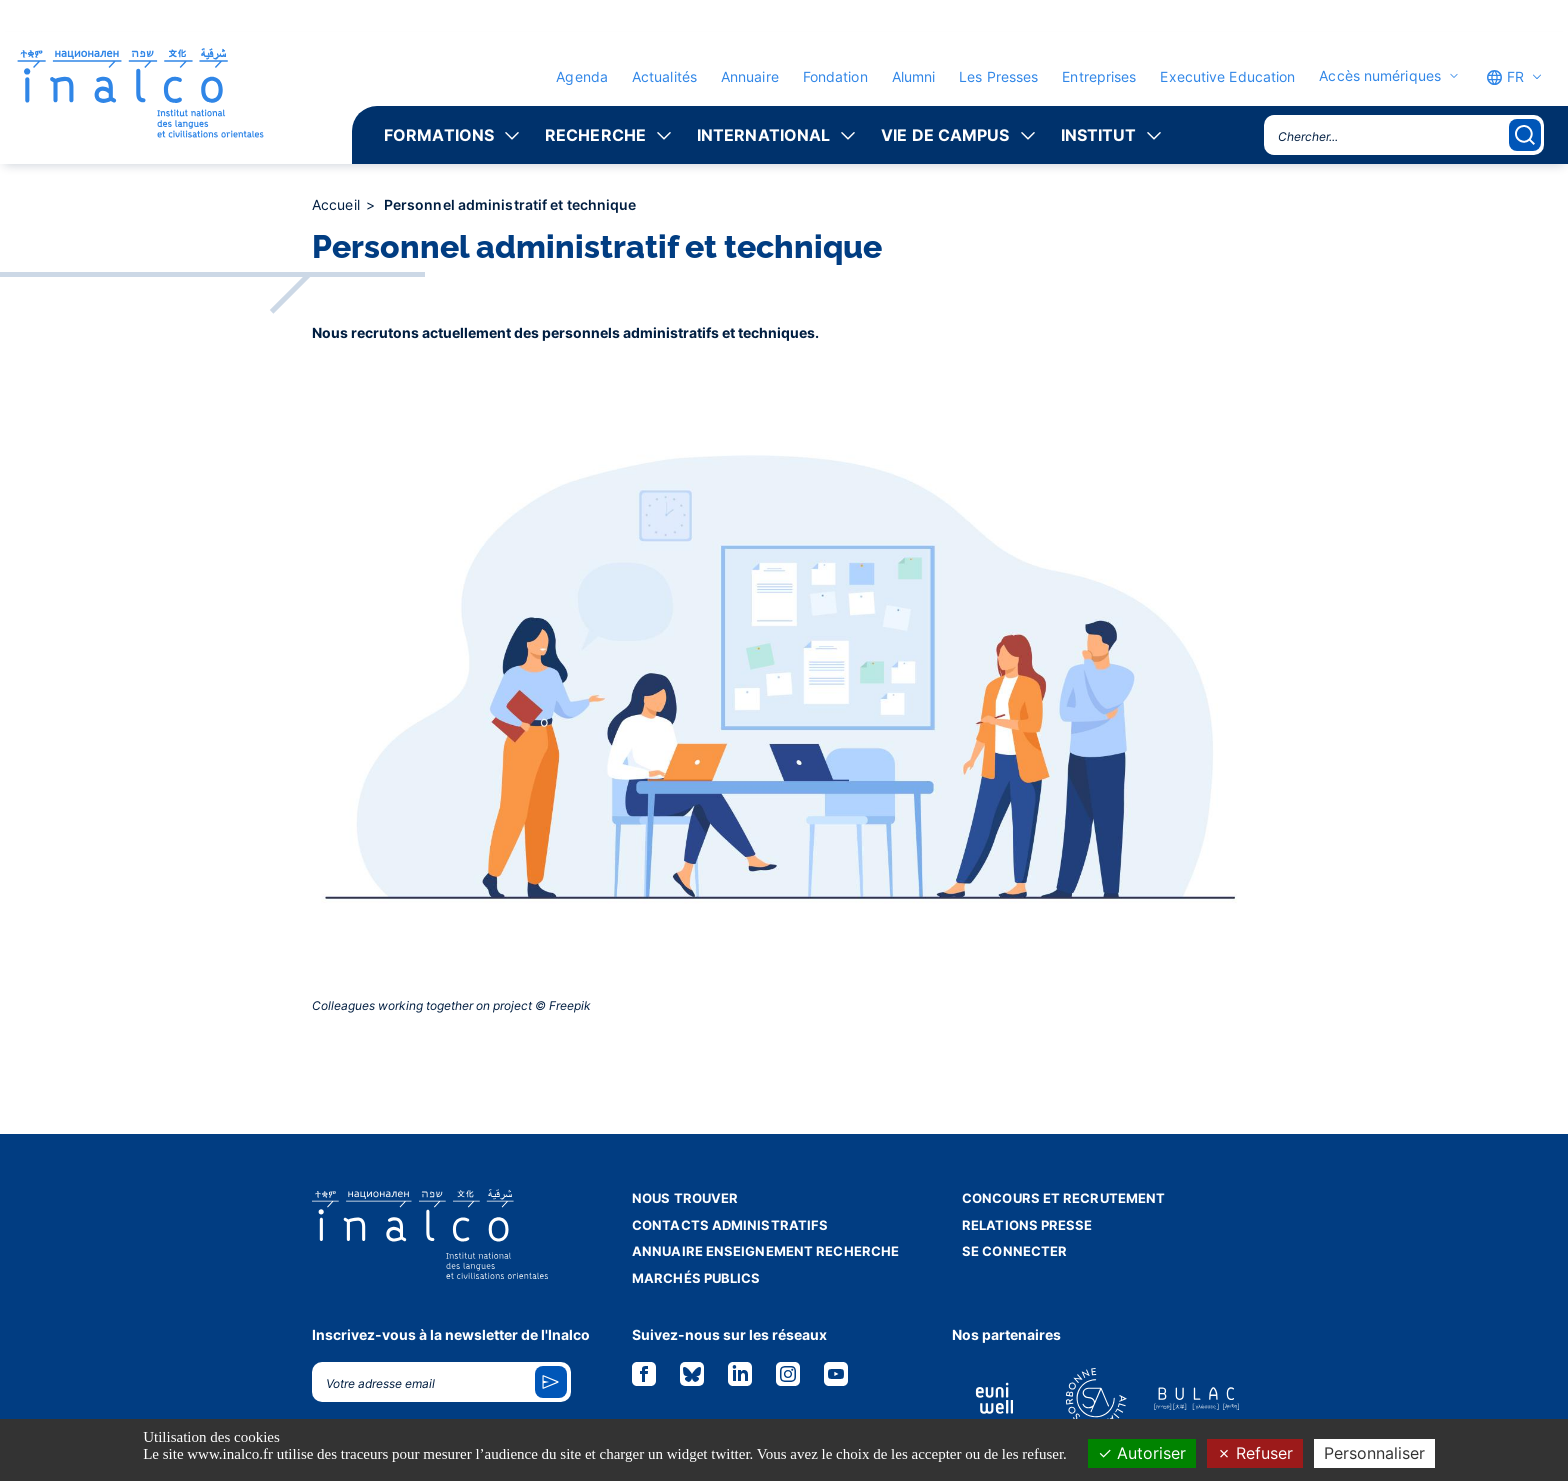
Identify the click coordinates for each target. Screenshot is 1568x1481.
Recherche (595, 135)
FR (1505, 77)
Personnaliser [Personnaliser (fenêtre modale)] (1374, 1453)
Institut (1099, 135)
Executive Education (1227, 76)
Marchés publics (696, 1278)
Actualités (664, 76)
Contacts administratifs (730, 1225)
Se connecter (1014, 1251)
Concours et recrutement (1063, 1198)
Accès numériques (1380, 76)
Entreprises (1099, 76)
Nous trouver (685, 1198)
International (763, 135)
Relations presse (1027, 1225)
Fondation (835, 76)
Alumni (914, 76)
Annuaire (750, 76)
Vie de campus (945, 135)
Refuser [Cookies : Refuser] (1255, 1453)
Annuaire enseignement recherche (765, 1251)
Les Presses (998, 76)
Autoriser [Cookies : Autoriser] (1142, 1453)
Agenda (582, 76)
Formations (439, 135)
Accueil (338, 204)
